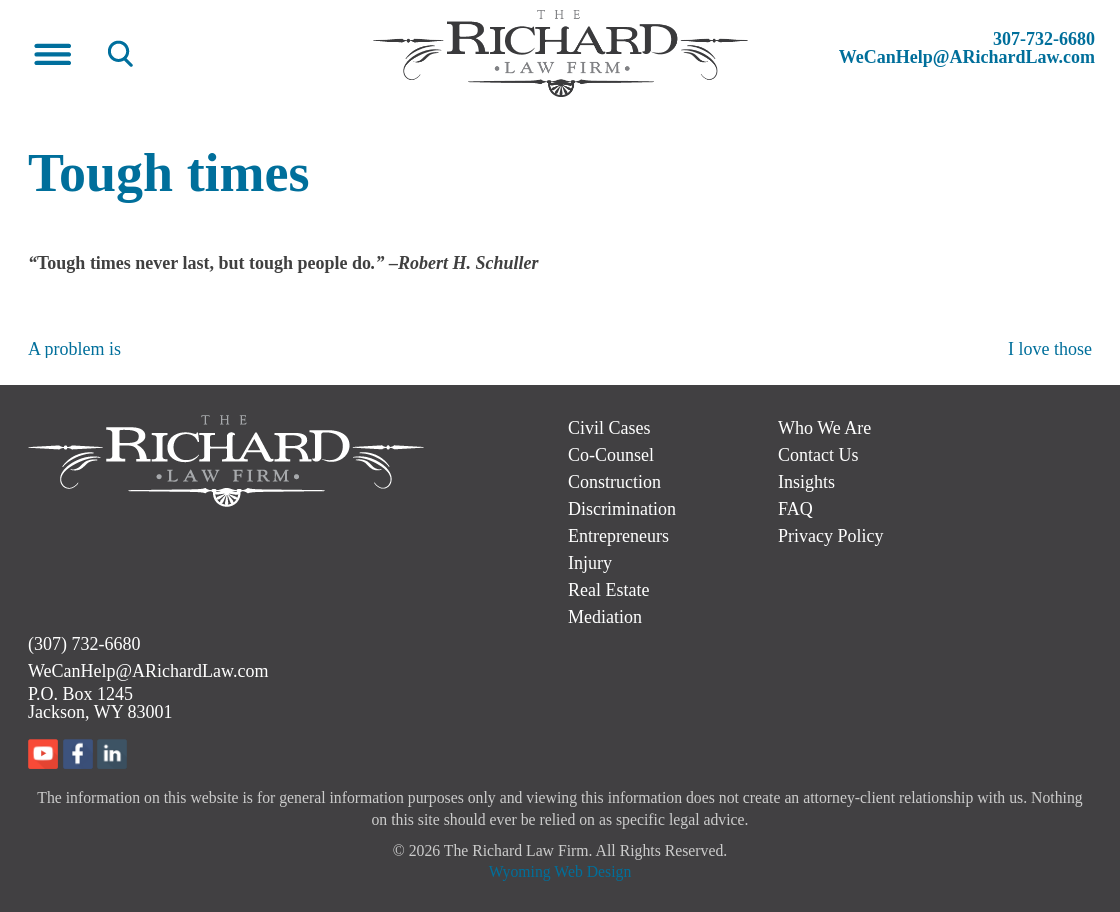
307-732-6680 (1044, 39)
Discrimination (622, 509)
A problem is (74, 349)
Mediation (605, 617)
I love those (1050, 349)
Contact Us (818, 455)
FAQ (795, 509)
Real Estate (608, 590)
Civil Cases (609, 428)
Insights (806, 482)
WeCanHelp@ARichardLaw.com (967, 57)
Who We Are (824, 428)
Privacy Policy (831, 536)
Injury (590, 563)
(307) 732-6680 (84, 644)
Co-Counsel (611, 455)
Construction (614, 482)
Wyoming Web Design (560, 871)
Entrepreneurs (618, 536)
